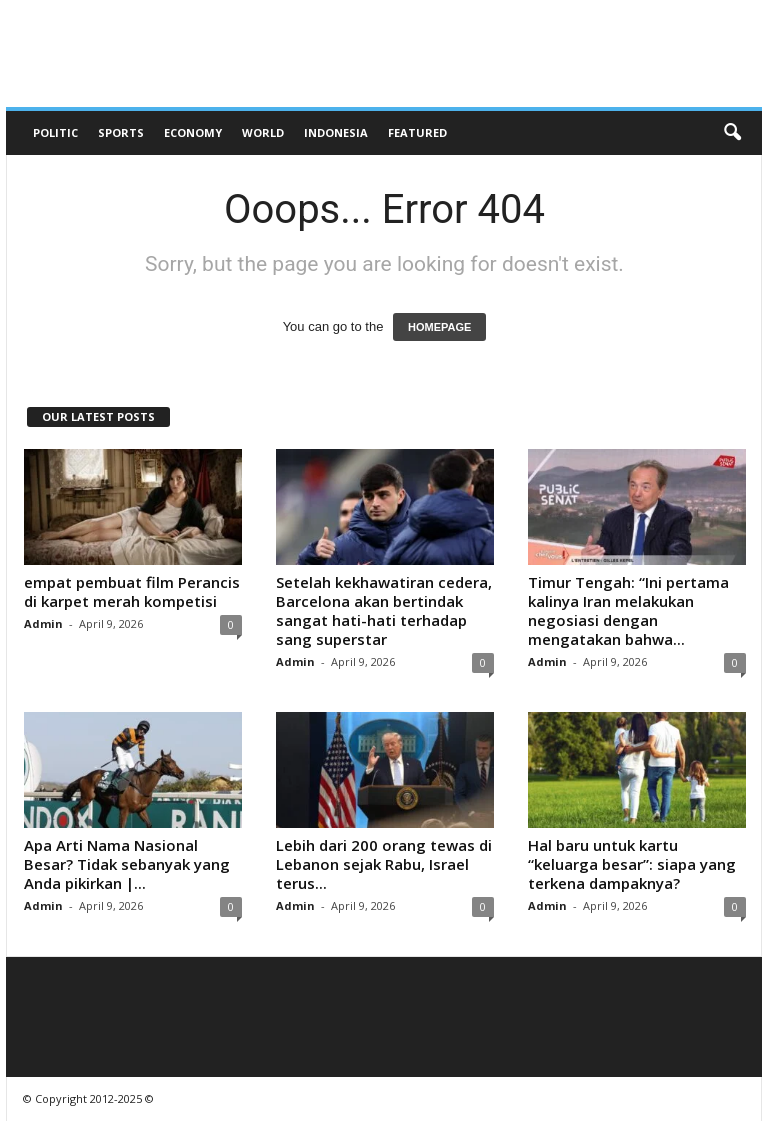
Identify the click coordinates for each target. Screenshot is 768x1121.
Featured (417, 132)
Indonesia (336, 132)
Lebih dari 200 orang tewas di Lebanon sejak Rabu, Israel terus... (384, 864)
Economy (193, 132)
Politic (55, 132)
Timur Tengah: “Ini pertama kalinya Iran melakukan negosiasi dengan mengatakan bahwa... (628, 610)
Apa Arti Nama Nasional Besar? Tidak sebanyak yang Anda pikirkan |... (127, 864)
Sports (121, 132)
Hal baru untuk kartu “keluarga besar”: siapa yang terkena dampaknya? (632, 864)
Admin (43, 623)
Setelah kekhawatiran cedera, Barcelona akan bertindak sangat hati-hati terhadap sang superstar (384, 610)
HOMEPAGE (439, 327)
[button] (732, 133)
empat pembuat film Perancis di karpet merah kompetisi (132, 591)
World (263, 132)
